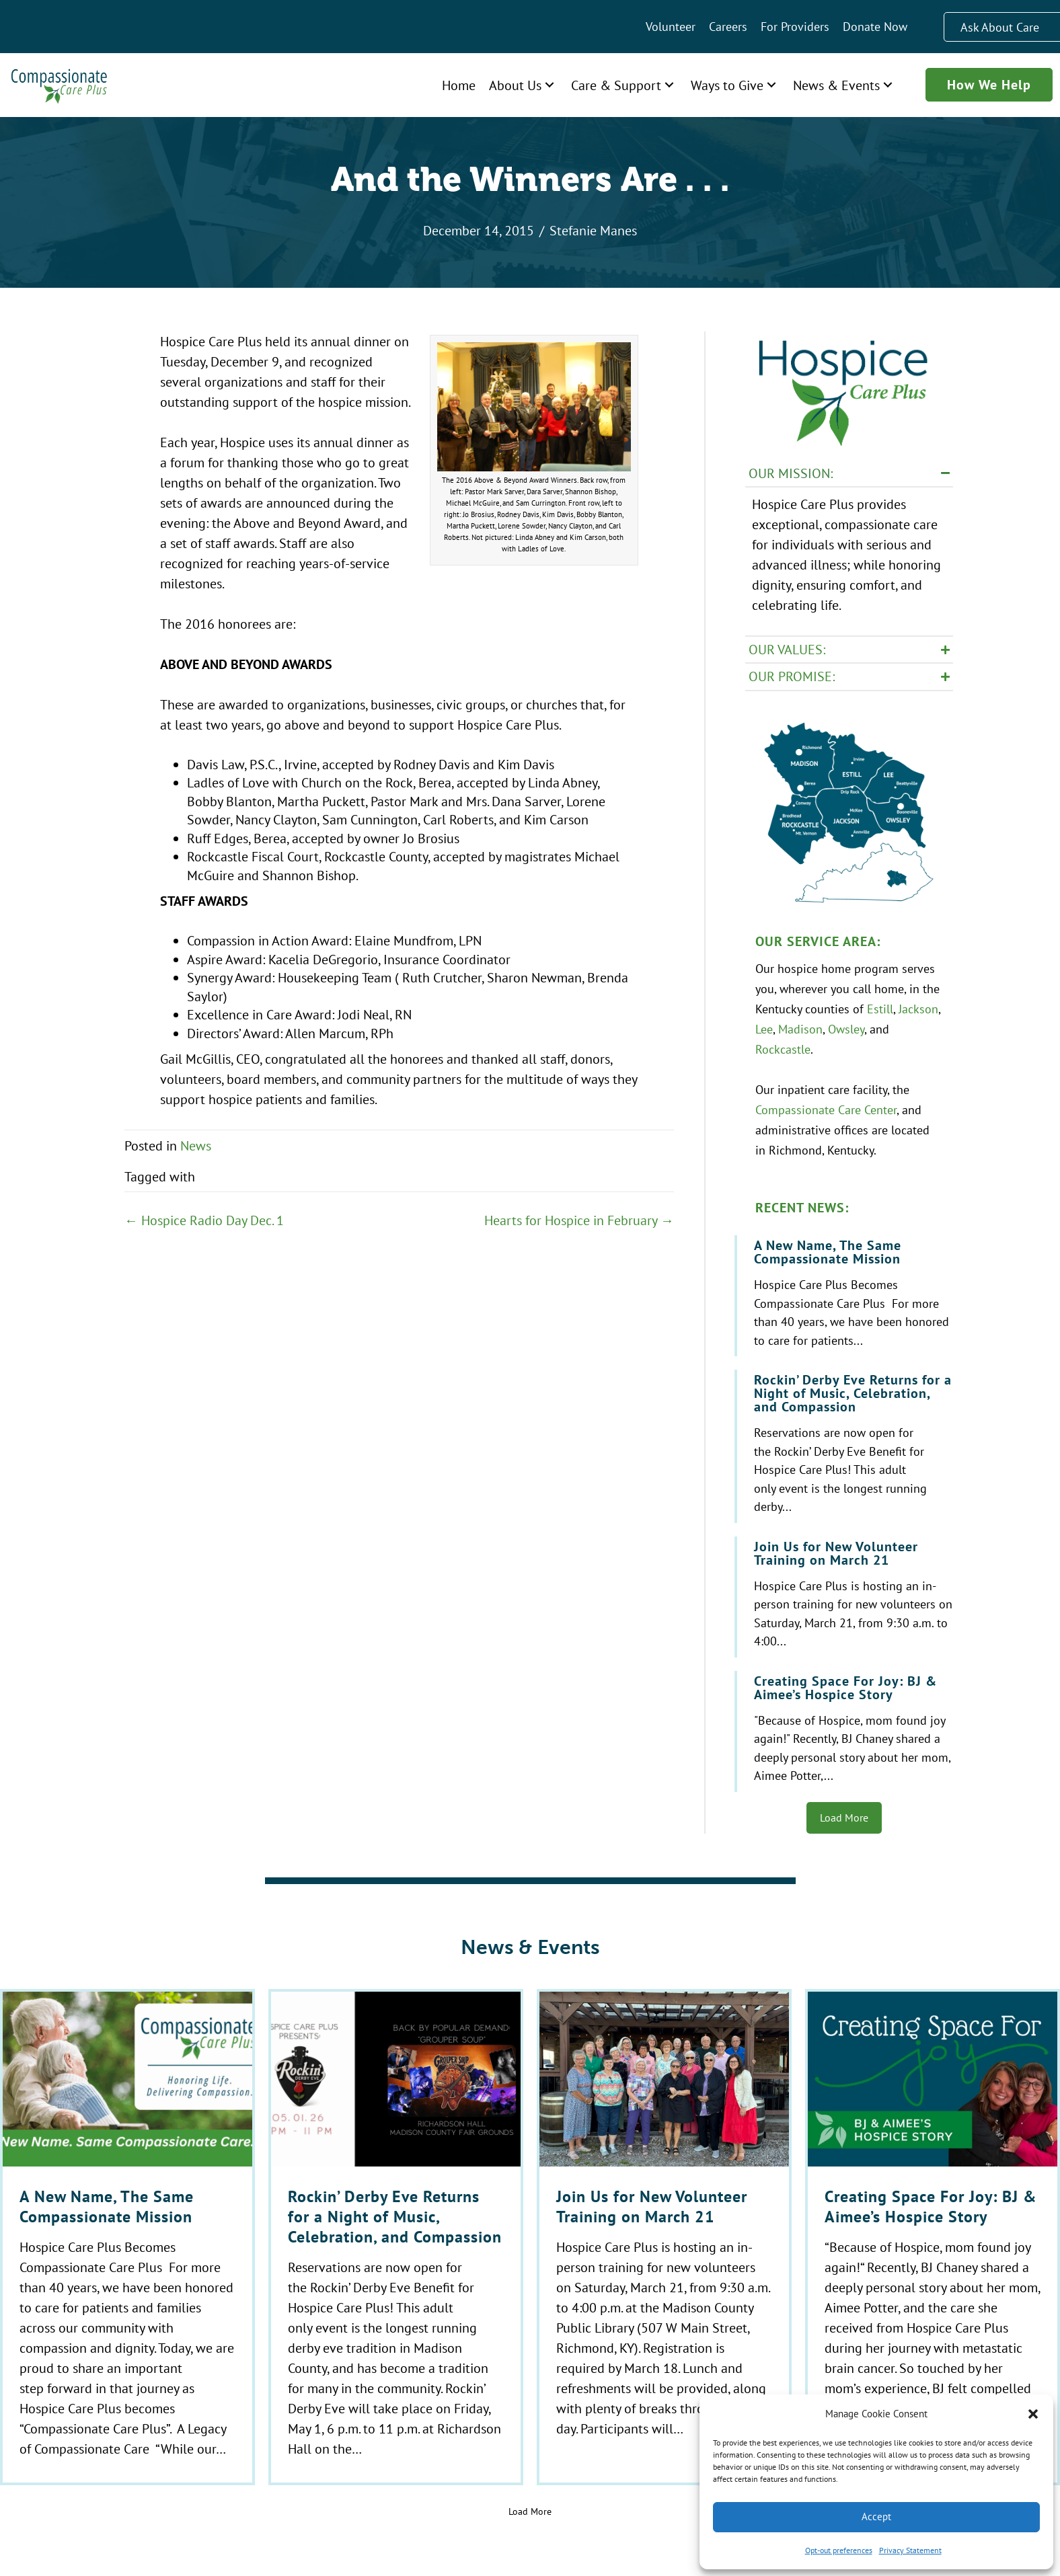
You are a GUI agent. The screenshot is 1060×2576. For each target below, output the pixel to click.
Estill (880, 1007)
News (195, 1145)
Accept (876, 2516)
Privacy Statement (910, 2550)
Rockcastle (782, 1047)
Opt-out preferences (838, 2550)
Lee (764, 1027)
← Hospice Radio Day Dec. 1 (204, 1220)
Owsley (846, 1027)
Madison (800, 1027)
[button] (1033, 2414)
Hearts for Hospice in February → (579, 1220)
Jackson (918, 1007)
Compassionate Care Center (826, 1108)
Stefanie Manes (593, 230)
